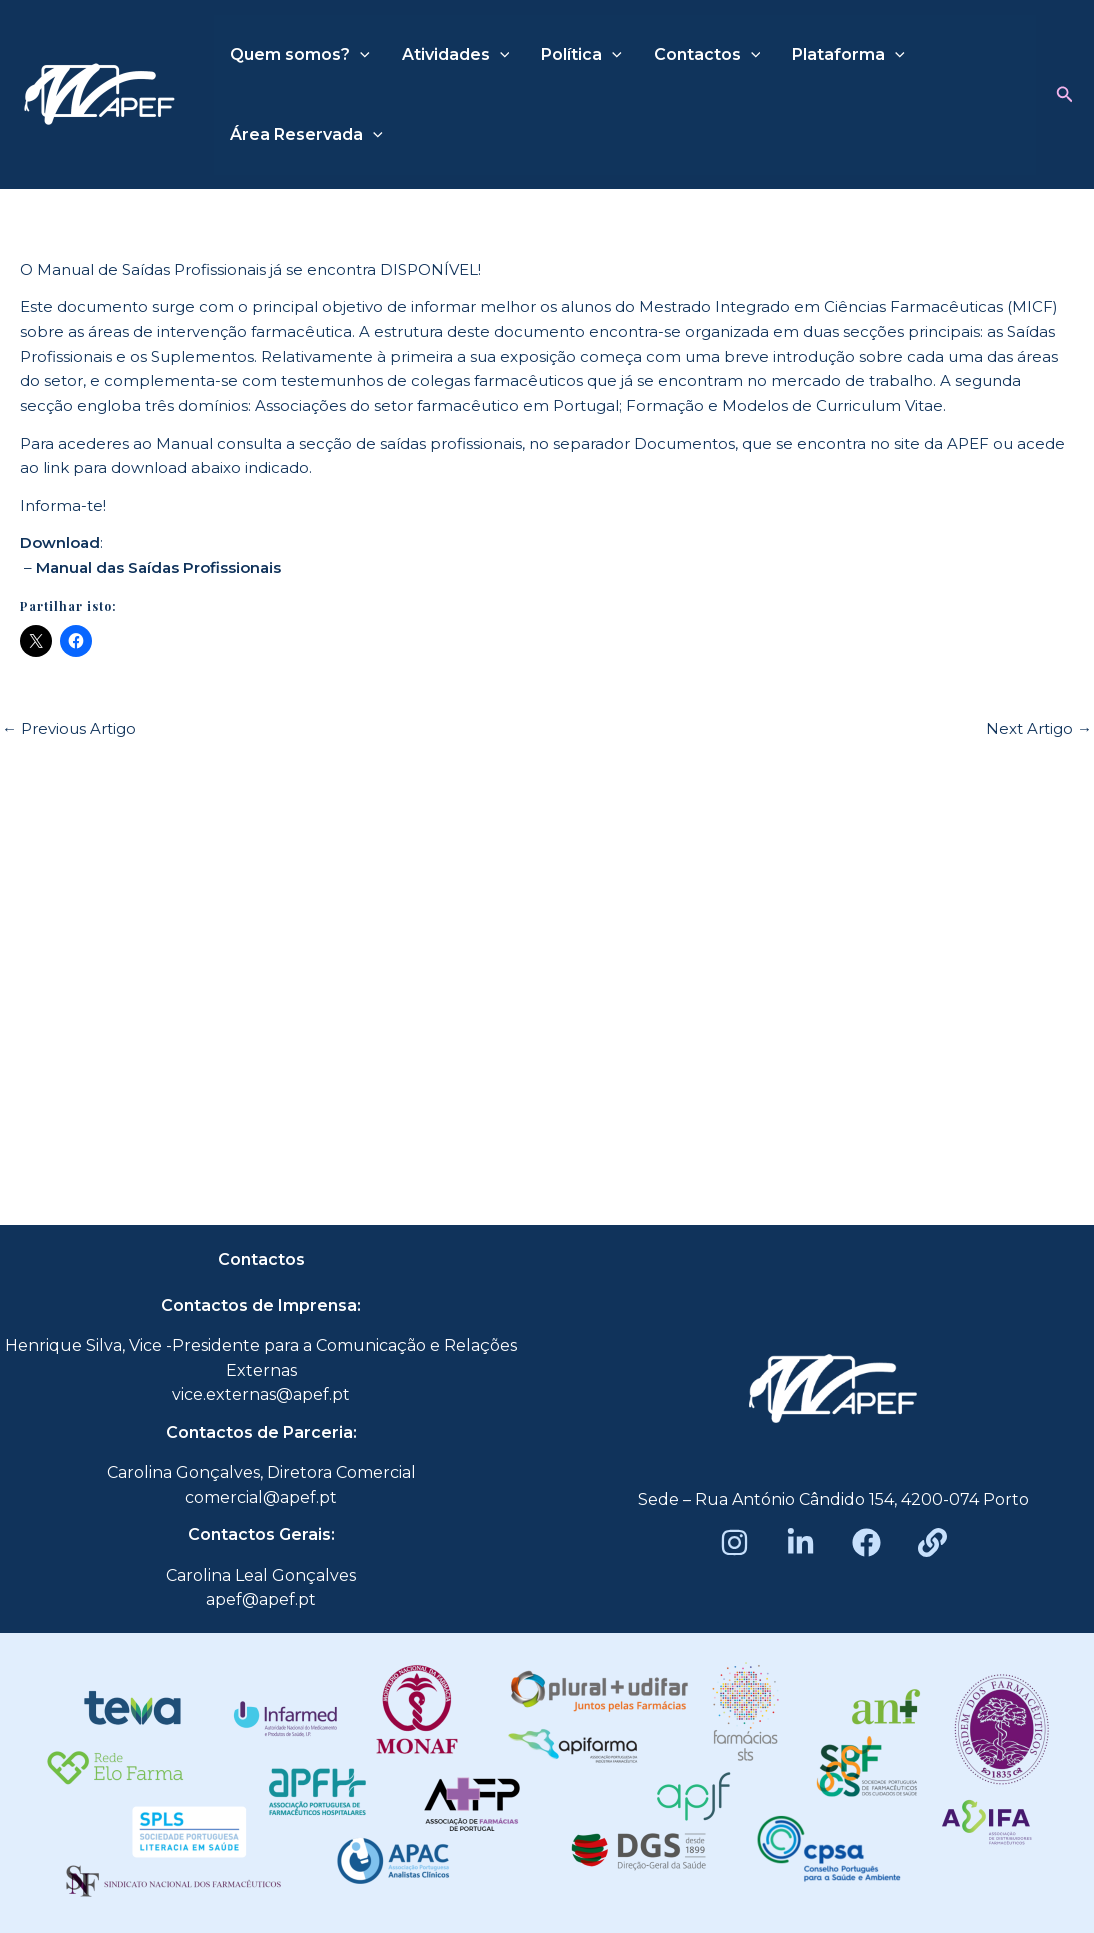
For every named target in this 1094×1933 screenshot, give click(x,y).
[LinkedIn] (800, 1542)
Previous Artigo (69, 728)
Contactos (707, 55)
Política (581, 55)
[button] (1065, 95)
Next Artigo (1039, 728)
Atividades (456, 55)
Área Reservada (306, 135)
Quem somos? (300, 55)
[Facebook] (866, 1542)
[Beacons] (932, 1542)
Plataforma (848, 55)
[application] (360, 55)
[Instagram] (734, 1542)
